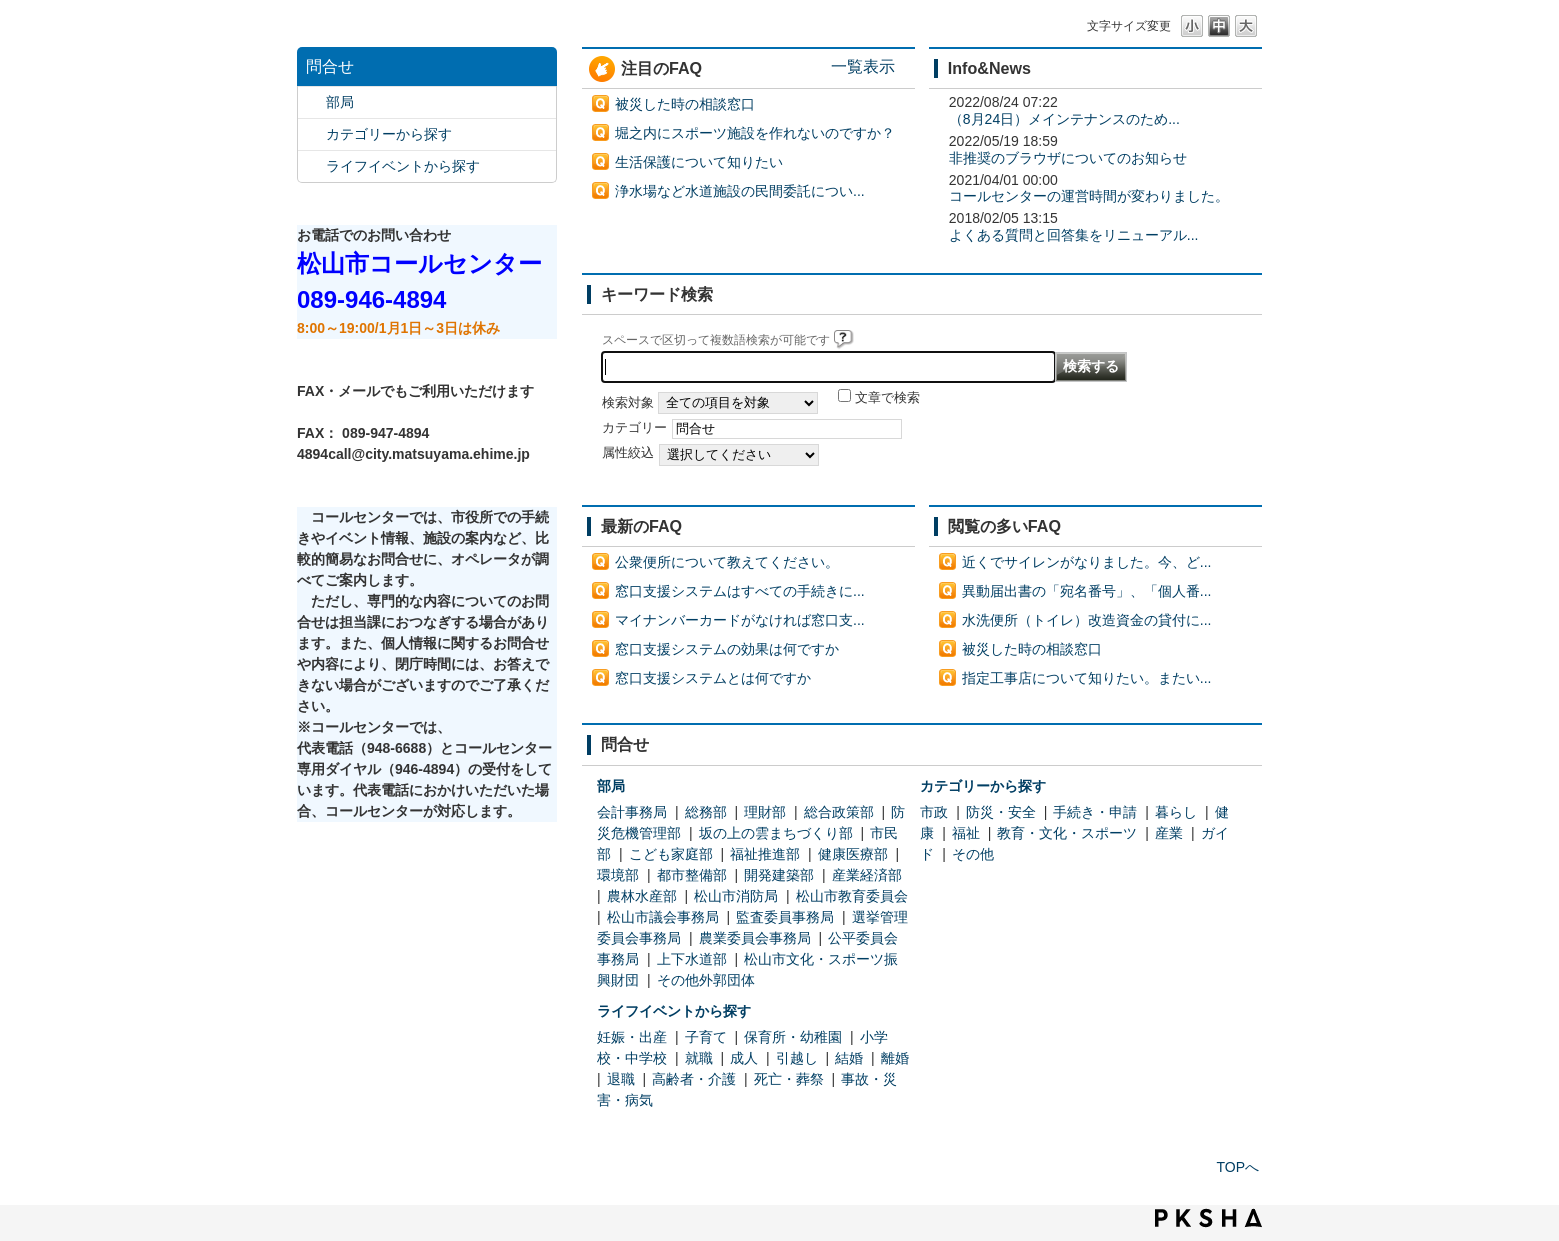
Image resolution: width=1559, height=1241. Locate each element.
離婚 (895, 1058)
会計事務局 (632, 812)
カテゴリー (634, 428)
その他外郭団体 (706, 980)
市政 (934, 812)
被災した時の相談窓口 (685, 104)
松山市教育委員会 (852, 896)
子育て (706, 1037)
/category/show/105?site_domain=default (312, 166)
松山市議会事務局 (663, 917)
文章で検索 (887, 398)
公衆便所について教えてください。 (727, 562)
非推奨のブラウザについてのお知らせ (1068, 158)
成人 (744, 1058)
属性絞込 (628, 453)
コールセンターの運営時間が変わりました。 (1089, 196)
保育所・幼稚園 (793, 1037)
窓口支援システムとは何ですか (713, 678)
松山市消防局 (736, 896)
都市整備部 (692, 875)
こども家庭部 (671, 854)
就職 (699, 1058)
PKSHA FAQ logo (1208, 1218)
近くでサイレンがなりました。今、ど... (1087, 562)
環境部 (618, 875)
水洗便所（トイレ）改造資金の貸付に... (1087, 620)
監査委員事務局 (785, 917)
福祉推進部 (765, 854)
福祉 (966, 833)
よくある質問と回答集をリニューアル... (1074, 235)
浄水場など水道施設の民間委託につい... (740, 191)
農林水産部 (642, 896)
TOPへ (1237, 1167)
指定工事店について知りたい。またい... (1087, 678)
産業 (1169, 833)
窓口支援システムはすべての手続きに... (740, 591)
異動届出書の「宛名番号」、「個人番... (1087, 591)
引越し (797, 1058)
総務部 (706, 812)
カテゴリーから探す (389, 134)
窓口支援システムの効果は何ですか (727, 649)
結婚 (849, 1058)
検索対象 (628, 403)
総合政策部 (839, 812)
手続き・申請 (1095, 812)
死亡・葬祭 (789, 1079)
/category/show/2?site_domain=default (312, 134)
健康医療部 (853, 854)
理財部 (765, 812)
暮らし (1176, 812)
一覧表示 (863, 66)
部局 (340, 102)
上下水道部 (692, 959)
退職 (621, 1079)
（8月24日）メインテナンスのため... (1064, 119)
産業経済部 (867, 875)
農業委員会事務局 (755, 938)
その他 (973, 854)
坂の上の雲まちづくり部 (776, 833)
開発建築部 (779, 875)
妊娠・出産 (632, 1037)
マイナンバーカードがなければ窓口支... (740, 620)
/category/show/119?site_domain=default (312, 102)
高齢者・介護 (694, 1079)
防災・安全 (1001, 812)
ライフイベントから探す (403, 166)
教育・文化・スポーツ (1067, 833)
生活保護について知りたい (699, 162)
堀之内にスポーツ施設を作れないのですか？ (755, 133)
